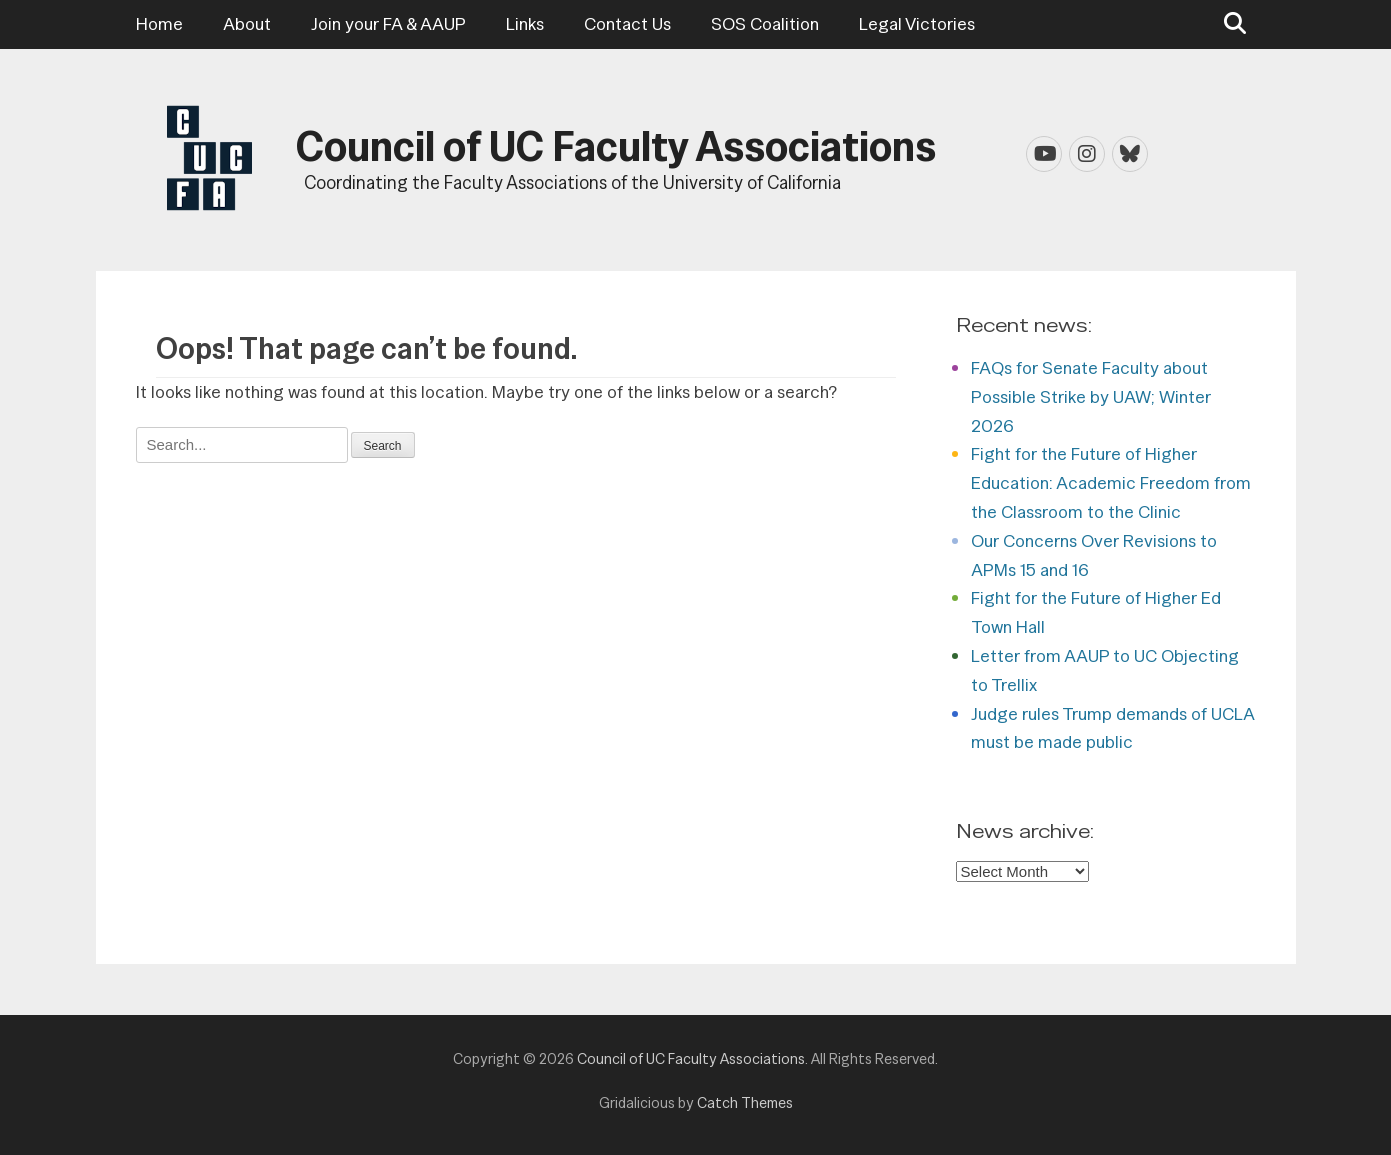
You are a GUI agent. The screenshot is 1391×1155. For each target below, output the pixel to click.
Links (525, 23)
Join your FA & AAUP (388, 23)
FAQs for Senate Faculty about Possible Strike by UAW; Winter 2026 (1091, 396)
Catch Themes (745, 1102)
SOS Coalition (765, 23)
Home (159, 23)
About (247, 23)
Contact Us (627, 23)
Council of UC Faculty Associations (616, 146)
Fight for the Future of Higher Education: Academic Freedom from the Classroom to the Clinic (1111, 482)
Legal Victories (917, 23)
